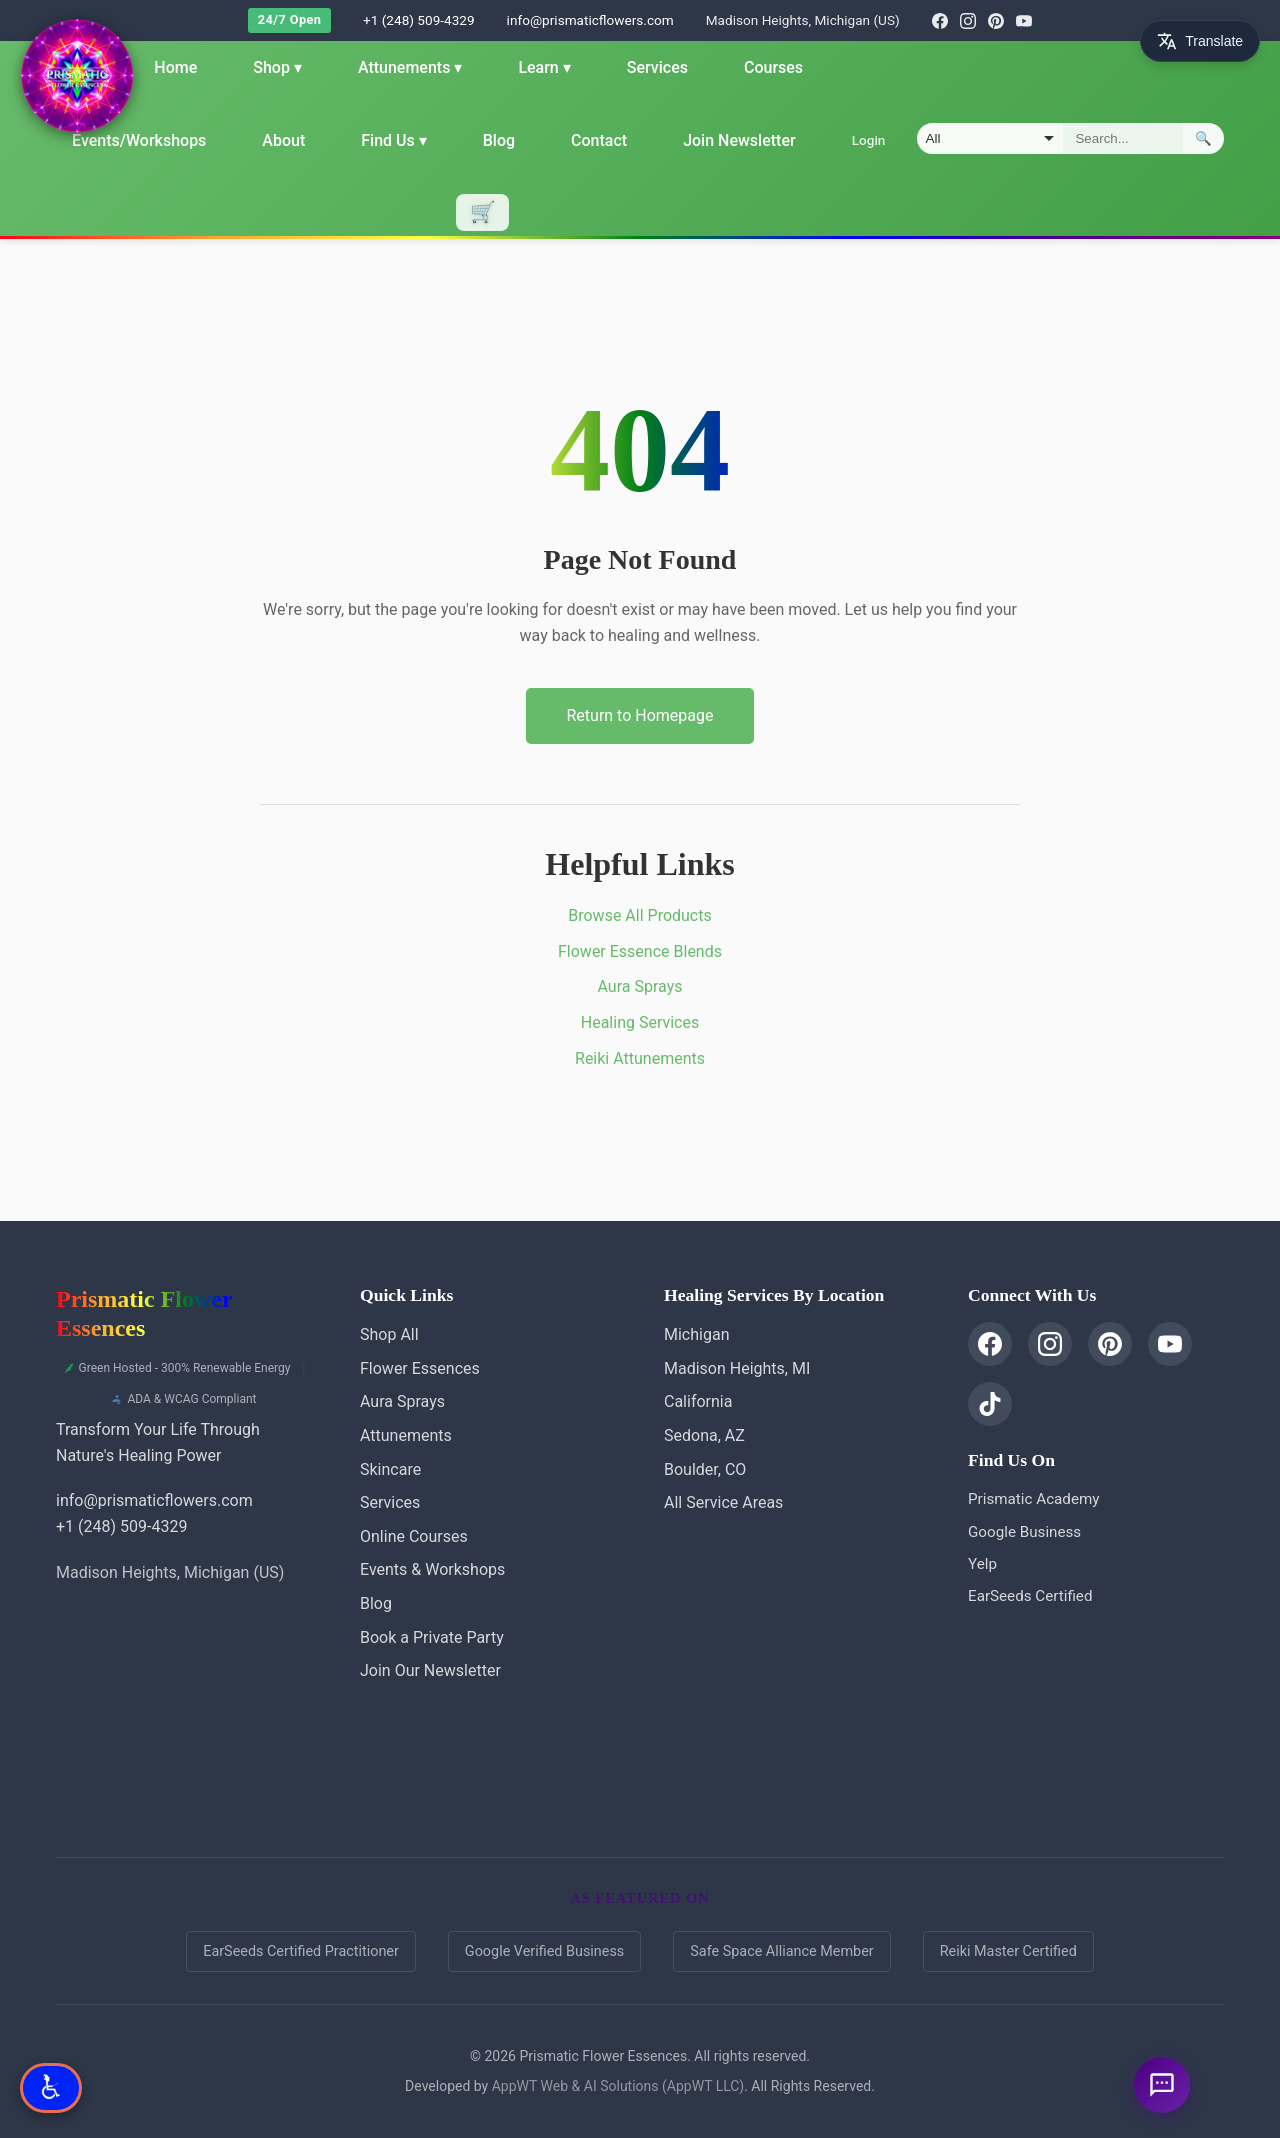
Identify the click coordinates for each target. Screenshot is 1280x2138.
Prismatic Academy (1033, 1499)
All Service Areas (723, 1502)
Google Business (1024, 1532)
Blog (499, 140)
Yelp (982, 1564)
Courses (773, 67)
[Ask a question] (1162, 2085)
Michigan (696, 1334)
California (698, 1401)
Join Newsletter (739, 140)
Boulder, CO (705, 1469)
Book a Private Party (432, 1637)
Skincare (390, 1469)
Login (868, 140)
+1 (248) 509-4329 (419, 20)
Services (657, 67)
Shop (277, 67)
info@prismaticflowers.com (590, 20)
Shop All (389, 1334)
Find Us (393, 140)
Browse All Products (639, 915)
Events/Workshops (139, 140)
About (283, 140)
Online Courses (414, 1536)
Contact (599, 140)
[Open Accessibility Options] (51, 2088)
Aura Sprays (640, 986)
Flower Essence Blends (640, 951)
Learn (544, 67)
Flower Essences (420, 1368)
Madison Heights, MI (737, 1368)
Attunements (410, 67)
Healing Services (640, 1022)
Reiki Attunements (640, 1058)
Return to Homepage (639, 715)
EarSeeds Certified (1030, 1596)
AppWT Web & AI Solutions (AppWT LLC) (618, 2086)
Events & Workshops (432, 1569)
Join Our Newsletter (430, 1670)
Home (175, 67)
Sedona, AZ (704, 1435)
